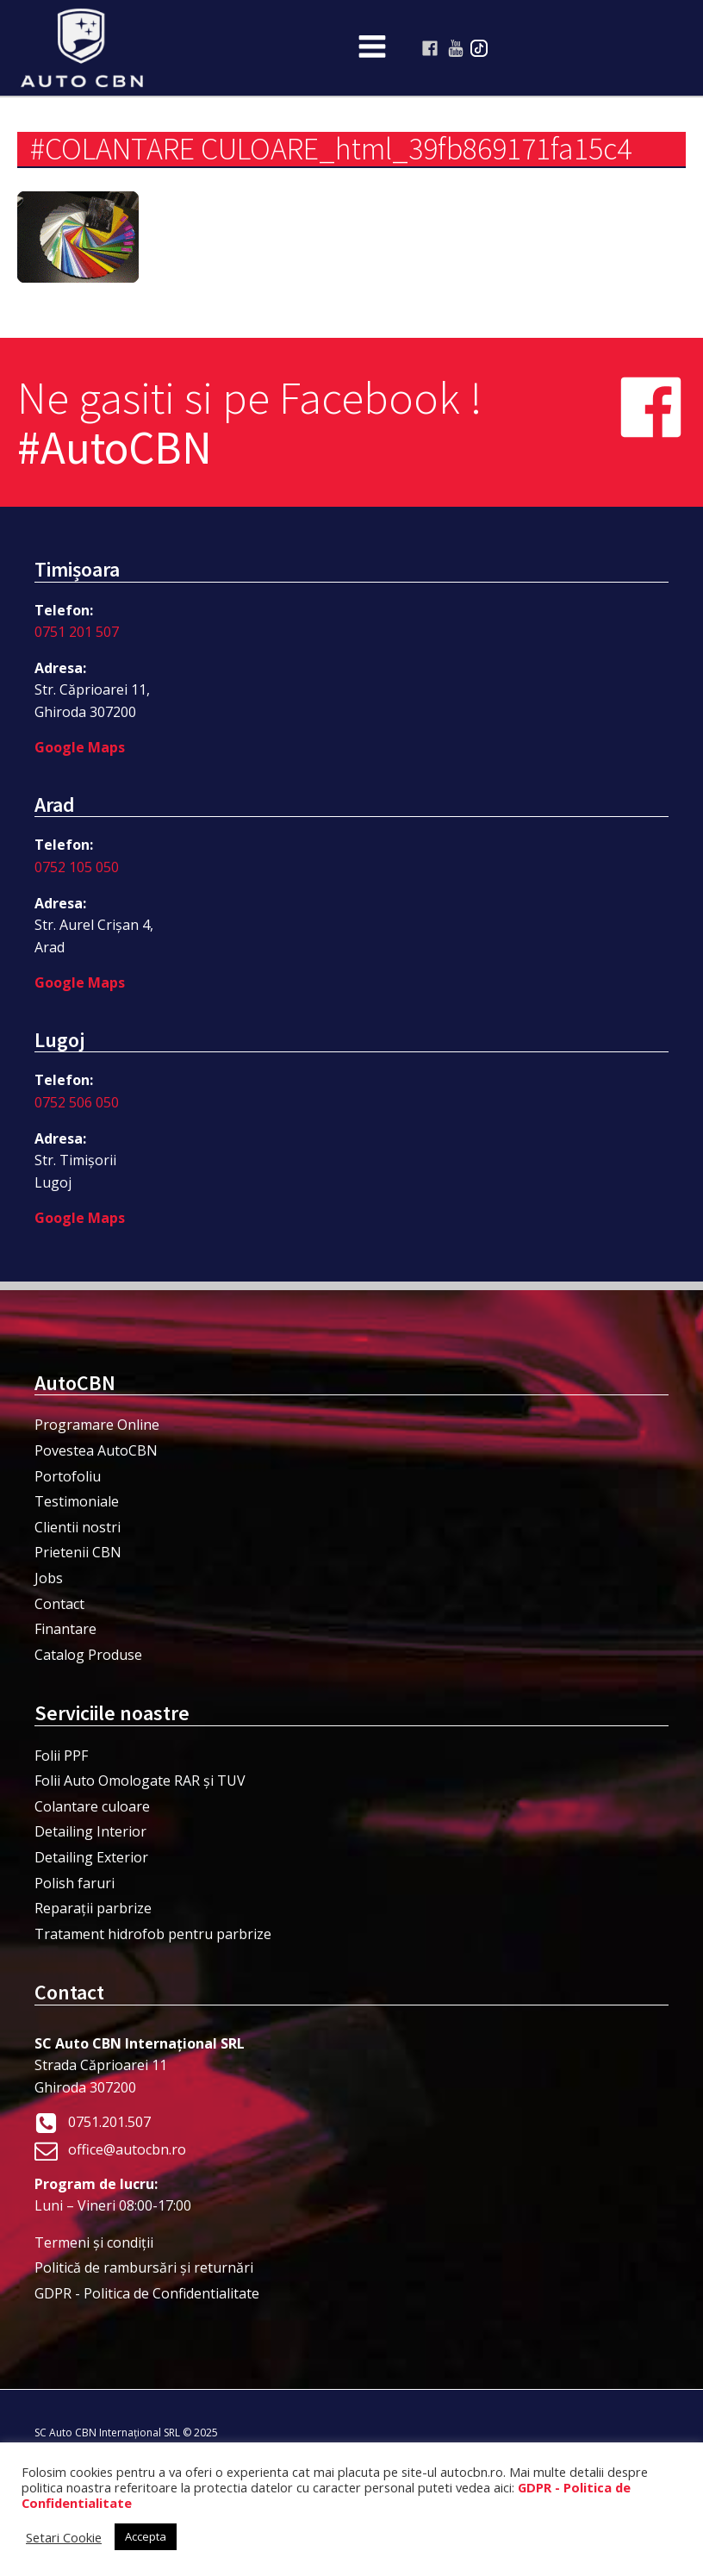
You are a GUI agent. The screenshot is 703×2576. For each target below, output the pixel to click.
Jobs (48, 1578)
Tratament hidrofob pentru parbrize (152, 1933)
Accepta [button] (145, 2536)
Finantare (65, 1628)
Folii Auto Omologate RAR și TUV (140, 1780)
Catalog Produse (88, 1654)
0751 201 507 (76, 631)
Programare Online (96, 1424)
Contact (59, 1603)
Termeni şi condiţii (93, 2242)
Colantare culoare (92, 1806)
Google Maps (79, 747)
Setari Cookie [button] (64, 2537)
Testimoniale (76, 1501)
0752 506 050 (76, 1102)
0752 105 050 (76, 867)
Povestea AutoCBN (96, 1450)
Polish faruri (74, 1883)
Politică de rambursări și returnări (143, 2267)
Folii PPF (61, 1755)
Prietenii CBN (77, 1552)
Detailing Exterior (91, 1857)
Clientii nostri (77, 1527)
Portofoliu (67, 1476)
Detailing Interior (90, 1831)
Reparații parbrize (93, 1908)
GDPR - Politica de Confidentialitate (146, 2293)
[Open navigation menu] (372, 48)
